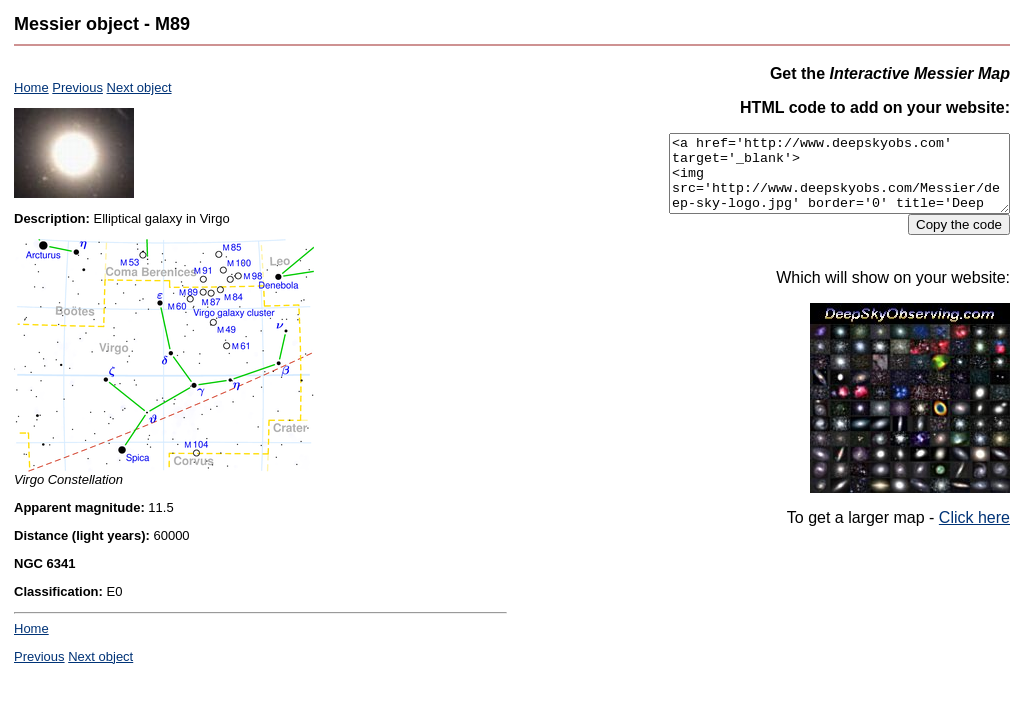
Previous (77, 87)
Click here (974, 532)
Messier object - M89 (102, 24)
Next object (139, 87)
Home (31, 87)
